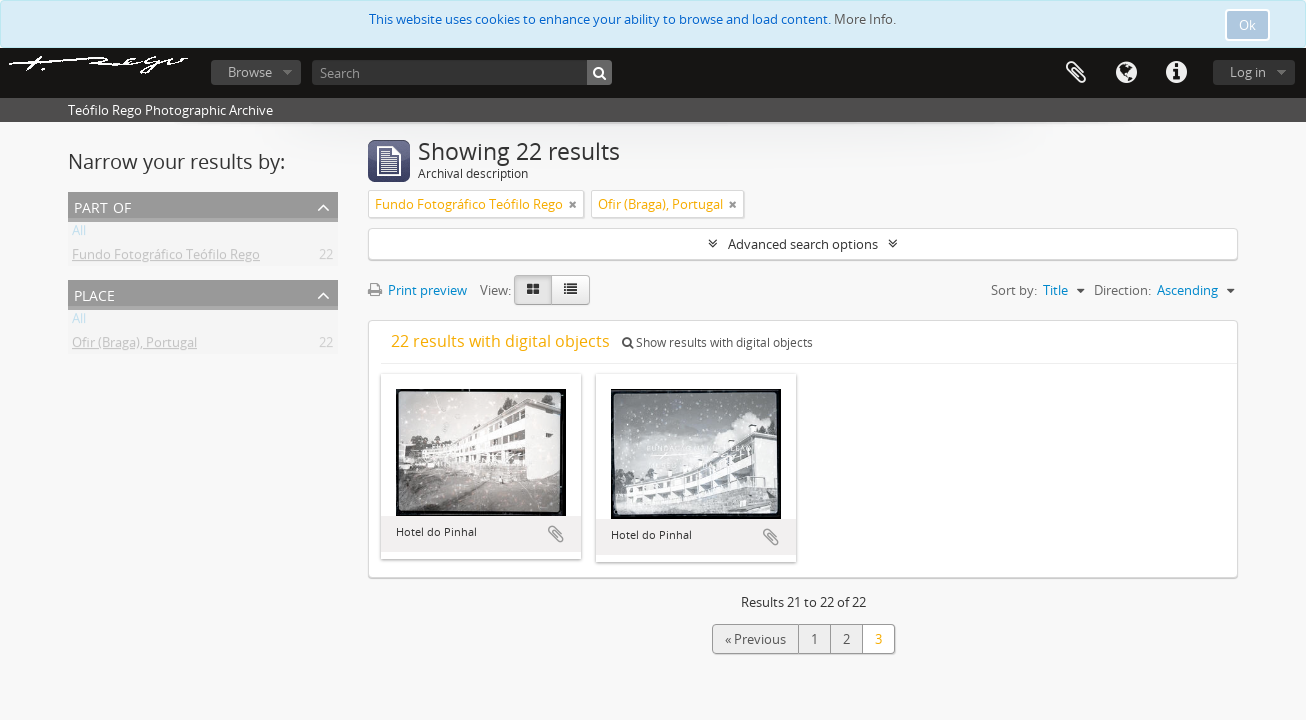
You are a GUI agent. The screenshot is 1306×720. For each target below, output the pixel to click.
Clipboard (1076, 73)
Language (1126, 73)
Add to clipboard (556, 534)
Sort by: (1014, 290)
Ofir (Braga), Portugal (134, 346)
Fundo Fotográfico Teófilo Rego (166, 258)
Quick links (1176, 73)
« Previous (755, 639)
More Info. (865, 19)
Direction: (1122, 290)
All (79, 234)
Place (94, 293)
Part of (102, 205)
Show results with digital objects (717, 342)
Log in (1248, 72)
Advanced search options (803, 244)
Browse (250, 72)
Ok (1247, 25)
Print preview (417, 290)
